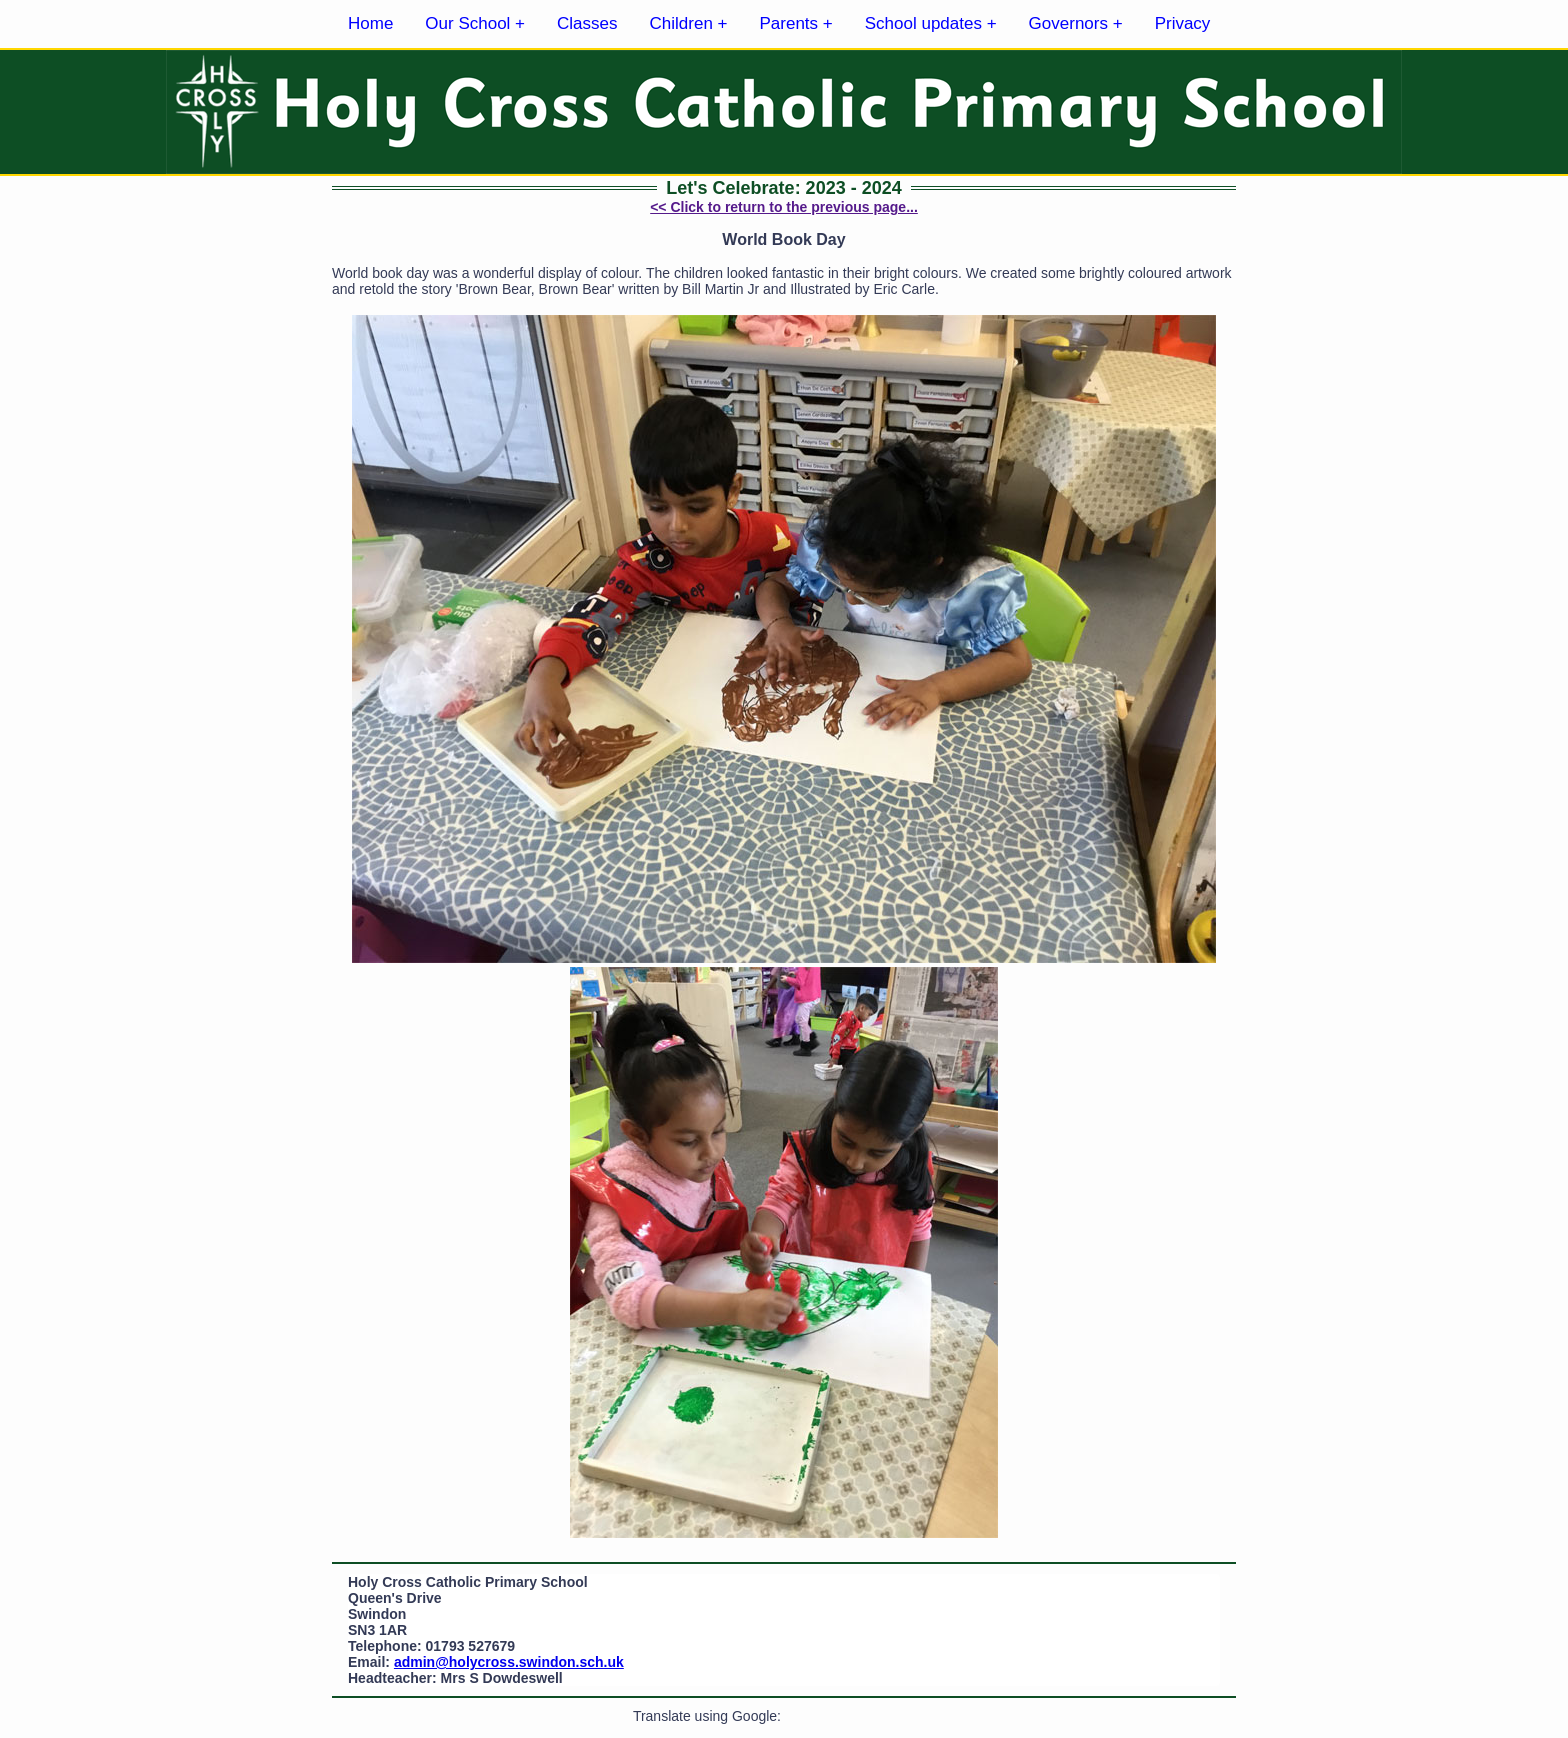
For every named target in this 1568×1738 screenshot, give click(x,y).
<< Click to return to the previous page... (784, 207)
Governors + (1076, 23)
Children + (689, 23)
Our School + (475, 23)
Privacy (1183, 23)
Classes (587, 23)
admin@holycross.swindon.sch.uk (509, 1662)
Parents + (796, 23)
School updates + (931, 23)
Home (370, 23)
